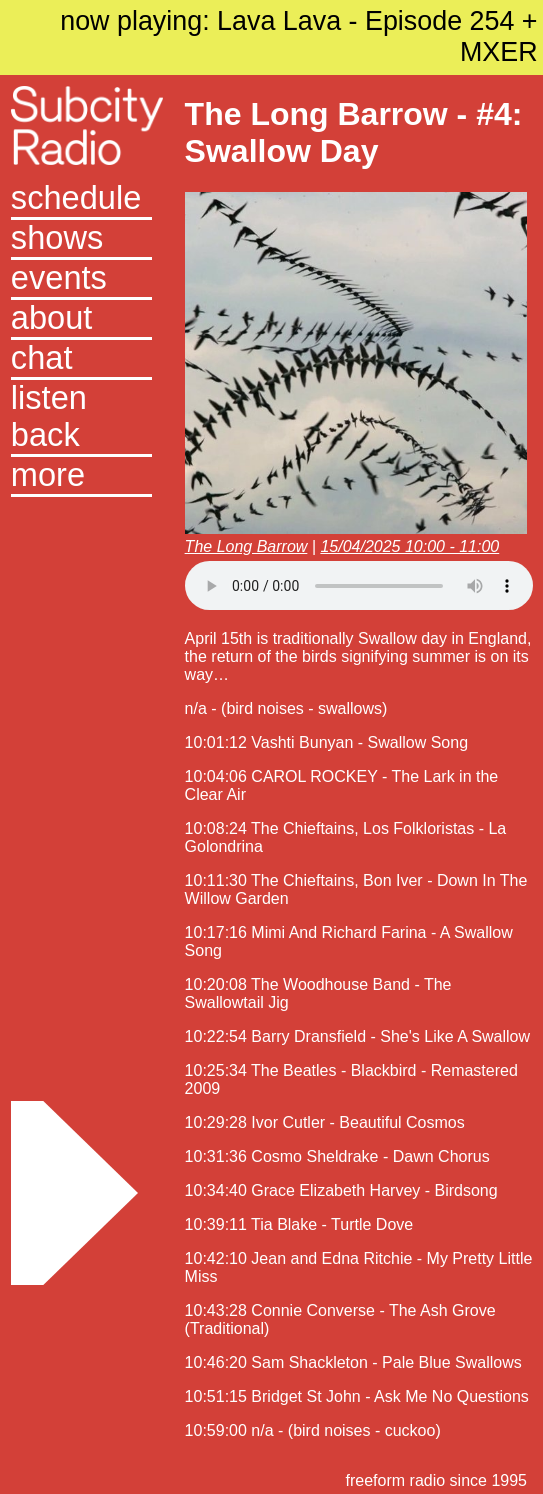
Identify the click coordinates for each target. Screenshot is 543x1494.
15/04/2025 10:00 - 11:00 (409, 546)
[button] (81, 477)
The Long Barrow (246, 546)
